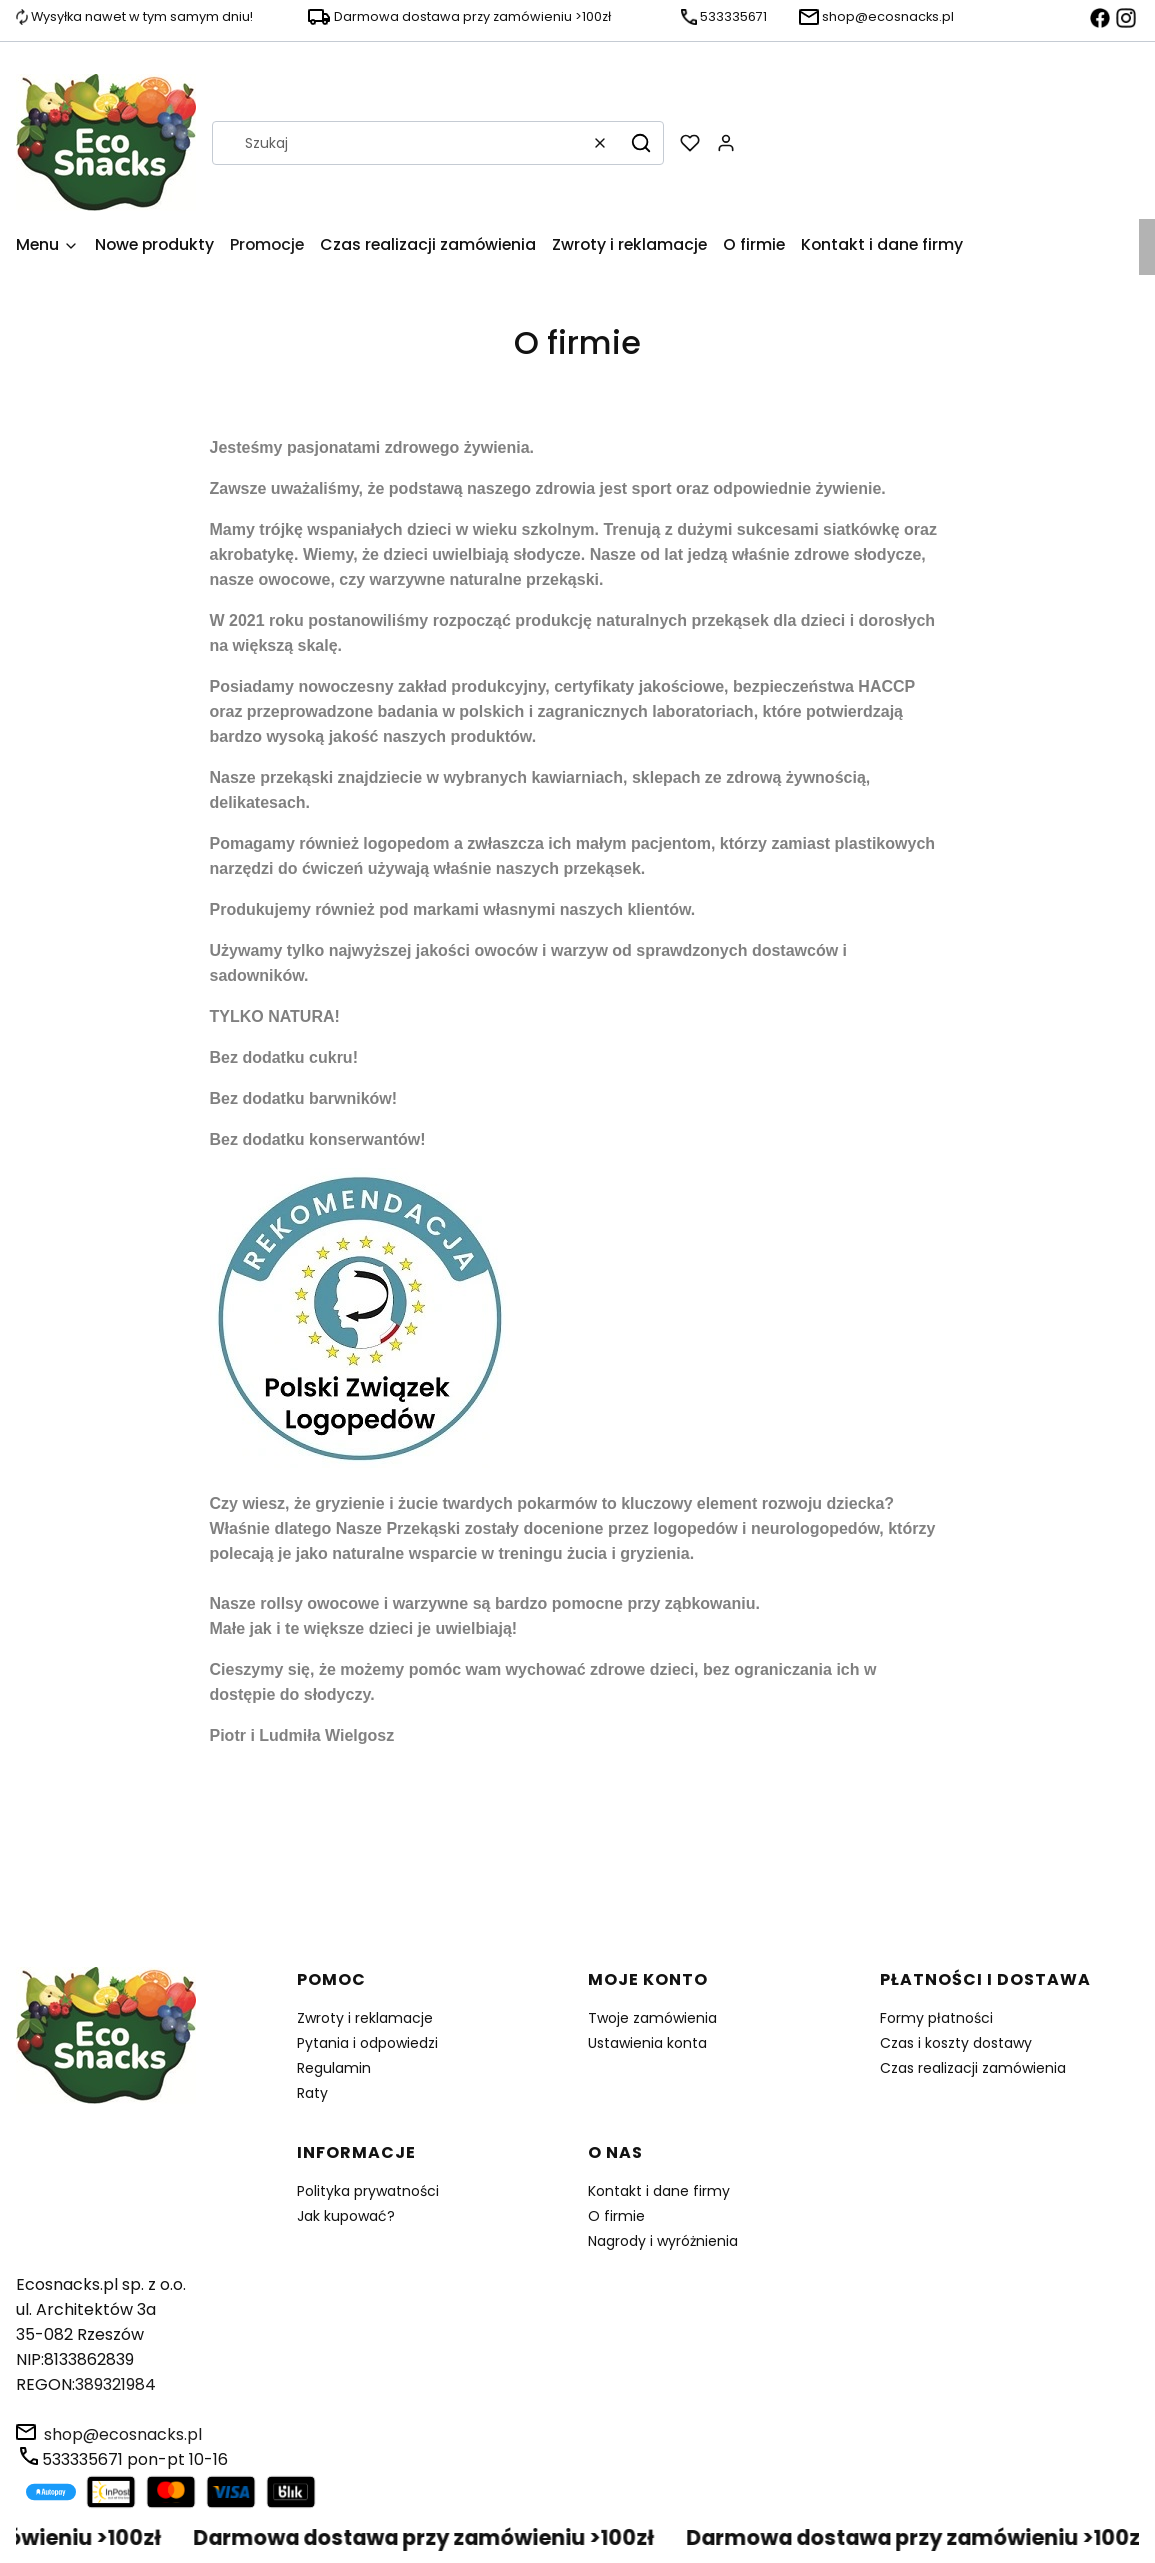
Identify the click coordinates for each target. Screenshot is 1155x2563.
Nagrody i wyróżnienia (663, 2241)
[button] (641, 143)
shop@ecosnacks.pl (123, 2434)
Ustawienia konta (647, 2043)
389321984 (115, 2384)
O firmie (616, 2216)
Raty (312, 2093)
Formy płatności (936, 2018)
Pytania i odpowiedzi (367, 2043)
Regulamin (334, 2068)
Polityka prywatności (368, 2191)
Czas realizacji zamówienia (973, 2068)
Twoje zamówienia (652, 2018)
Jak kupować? (346, 2216)
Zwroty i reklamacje (365, 2018)
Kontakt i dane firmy (659, 2191)
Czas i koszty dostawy (956, 2043)
